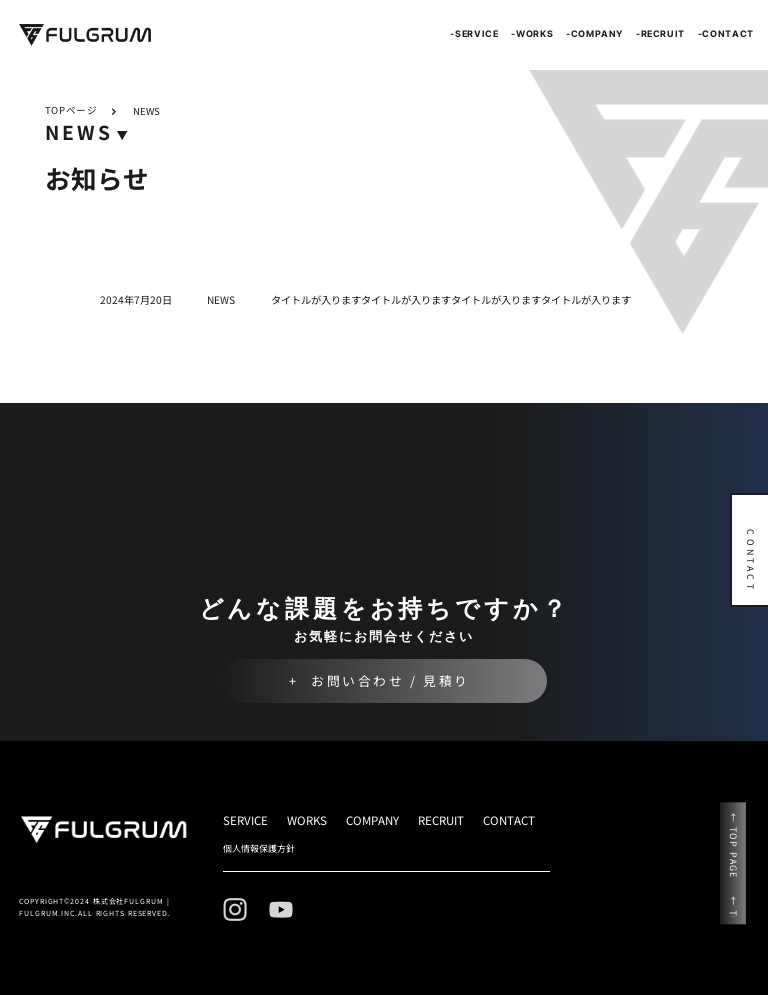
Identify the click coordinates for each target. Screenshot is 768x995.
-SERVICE (474, 33)
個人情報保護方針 (259, 848)
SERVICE (245, 820)
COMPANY (372, 820)
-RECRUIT (660, 33)
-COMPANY (594, 33)
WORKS (307, 820)
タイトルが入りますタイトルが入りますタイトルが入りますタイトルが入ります (451, 299)
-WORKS (532, 33)
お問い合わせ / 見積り (390, 680)
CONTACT (509, 820)
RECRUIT (441, 820)
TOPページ (71, 111)
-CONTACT (726, 33)
